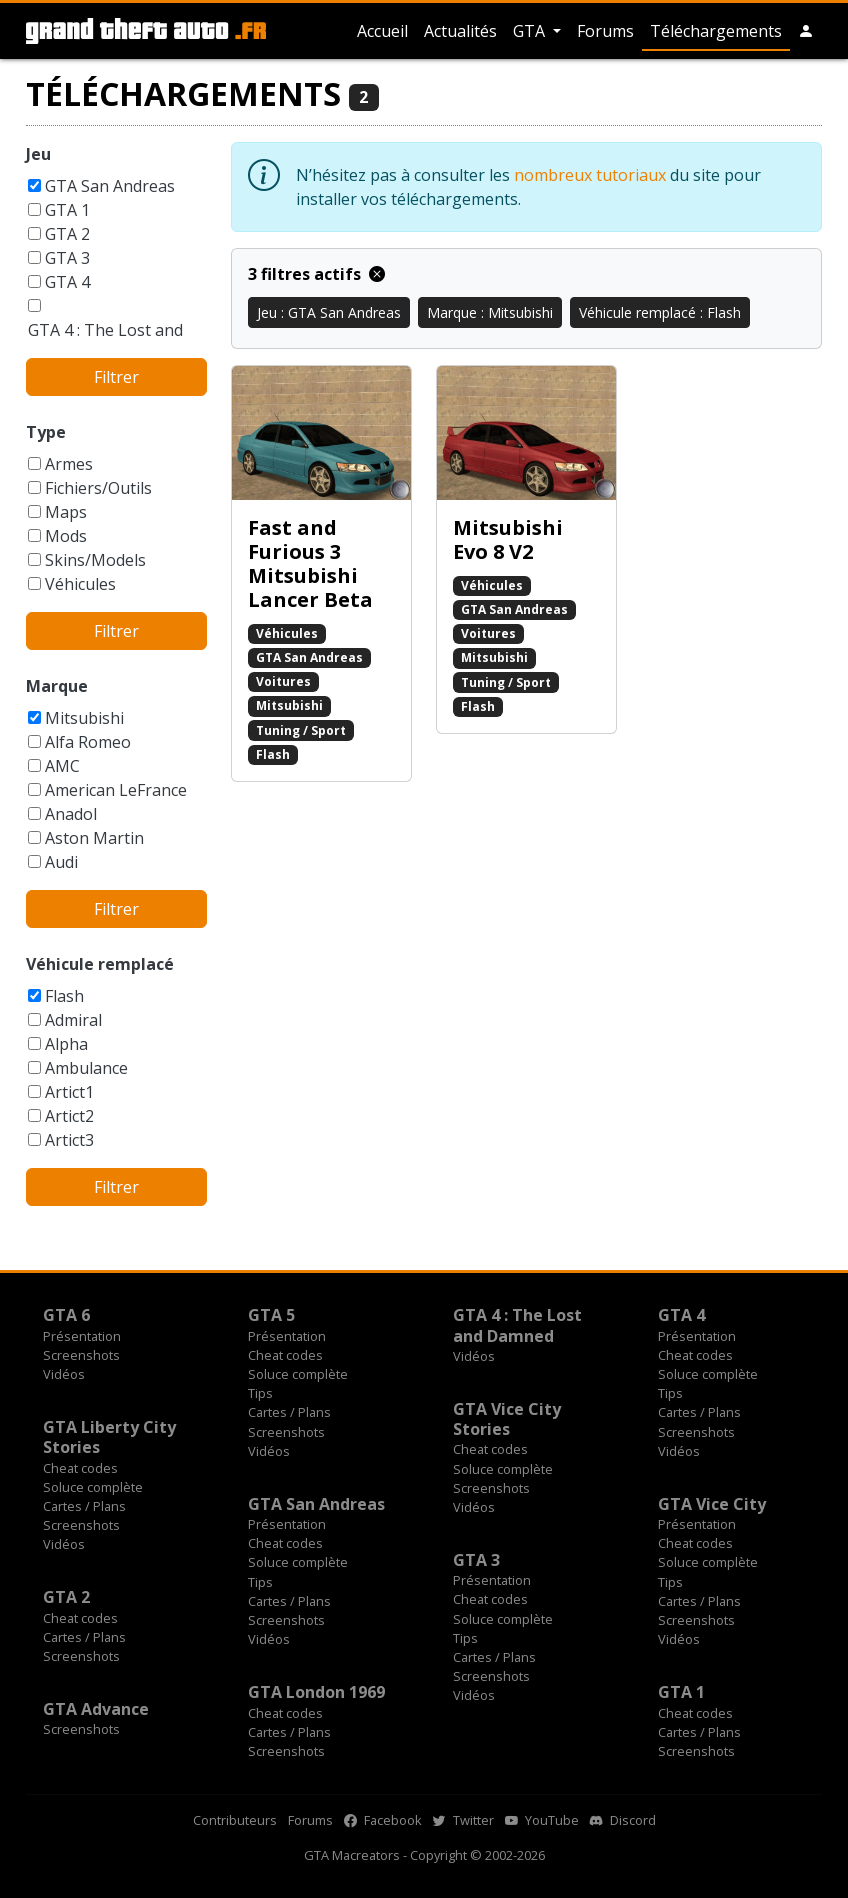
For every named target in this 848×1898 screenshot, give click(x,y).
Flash (64, 996)
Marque (57, 686)
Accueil (382, 31)
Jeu (38, 154)
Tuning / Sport (301, 730)
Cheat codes (285, 1355)
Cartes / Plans (289, 1412)
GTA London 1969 (316, 1692)
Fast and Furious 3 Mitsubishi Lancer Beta (310, 563)
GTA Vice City (712, 1504)
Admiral (73, 1020)
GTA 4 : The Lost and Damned (517, 1325)
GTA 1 (67, 210)
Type (46, 432)
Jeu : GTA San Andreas (329, 312)
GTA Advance (96, 1709)
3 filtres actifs (316, 274)
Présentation (82, 1336)
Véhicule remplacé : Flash (660, 312)
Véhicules (80, 584)
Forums (605, 31)
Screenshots (81, 1355)
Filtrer (116, 377)
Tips (260, 1393)
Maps (66, 512)
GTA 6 (66, 1315)
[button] (806, 31)
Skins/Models (95, 560)
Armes (69, 464)
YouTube (542, 1820)
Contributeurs (235, 1820)
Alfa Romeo (88, 742)
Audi (61, 862)
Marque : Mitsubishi (490, 312)
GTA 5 (271, 1315)
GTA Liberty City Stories (109, 1437)
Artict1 (69, 1092)
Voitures (283, 681)
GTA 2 (67, 234)
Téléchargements (716, 31)
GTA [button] (531, 31)
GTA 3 (67, 258)
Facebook (383, 1820)
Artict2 (69, 1116)
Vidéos (64, 1374)
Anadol (71, 814)
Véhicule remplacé (100, 964)
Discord (623, 1820)
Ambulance (86, 1068)
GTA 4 (67, 282)
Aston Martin (94, 838)
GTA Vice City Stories (507, 1419)
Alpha (66, 1044)
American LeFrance (116, 790)
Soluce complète (298, 1374)
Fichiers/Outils (98, 488)
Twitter (463, 1820)
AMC (62, 766)
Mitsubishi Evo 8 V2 (508, 539)
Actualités (460, 31)
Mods (66, 536)
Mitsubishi (84, 718)
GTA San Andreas (110, 186)
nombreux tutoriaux (590, 175)
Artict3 (69, 1140)
